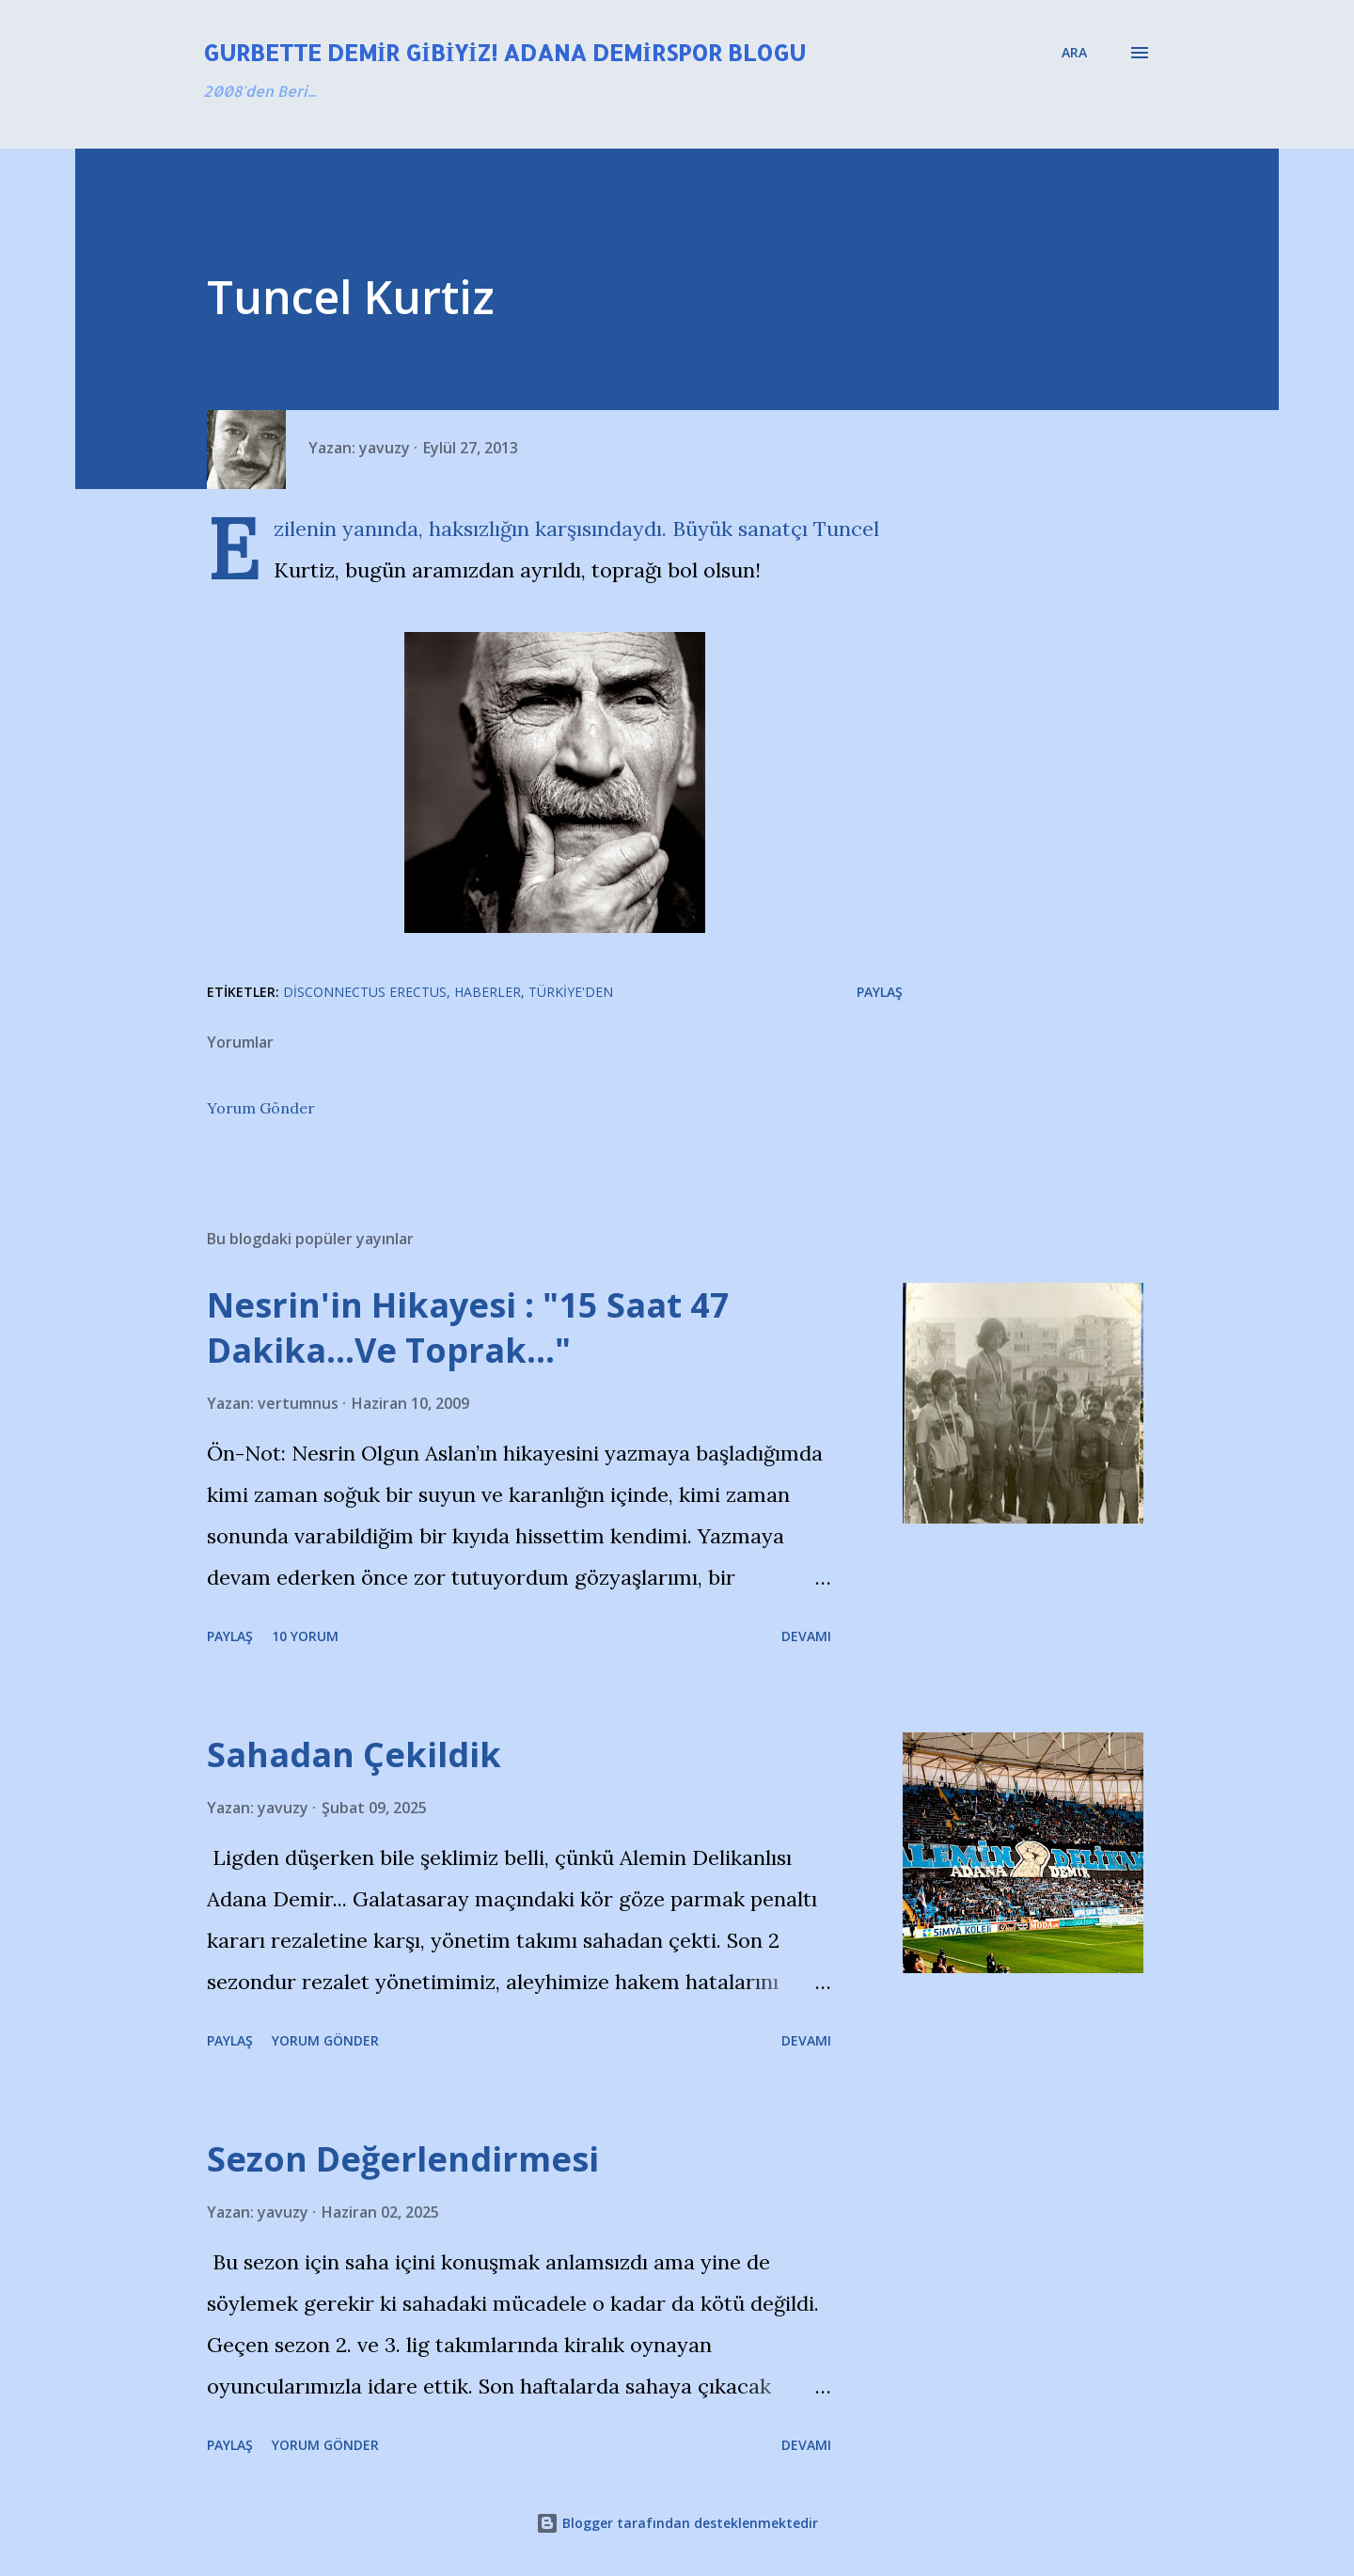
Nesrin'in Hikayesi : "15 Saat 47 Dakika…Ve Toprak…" (468, 1327)
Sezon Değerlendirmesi (403, 2159)
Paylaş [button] (880, 992)
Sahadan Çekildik (354, 1754)
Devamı (806, 1636)
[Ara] (1074, 52)
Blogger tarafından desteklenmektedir (677, 2523)
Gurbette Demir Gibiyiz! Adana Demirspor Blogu (504, 52)
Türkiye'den (570, 992)
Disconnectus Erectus (365, 992)
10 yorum (305, 1636)
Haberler (487, 992)
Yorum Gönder (261, 1107)
